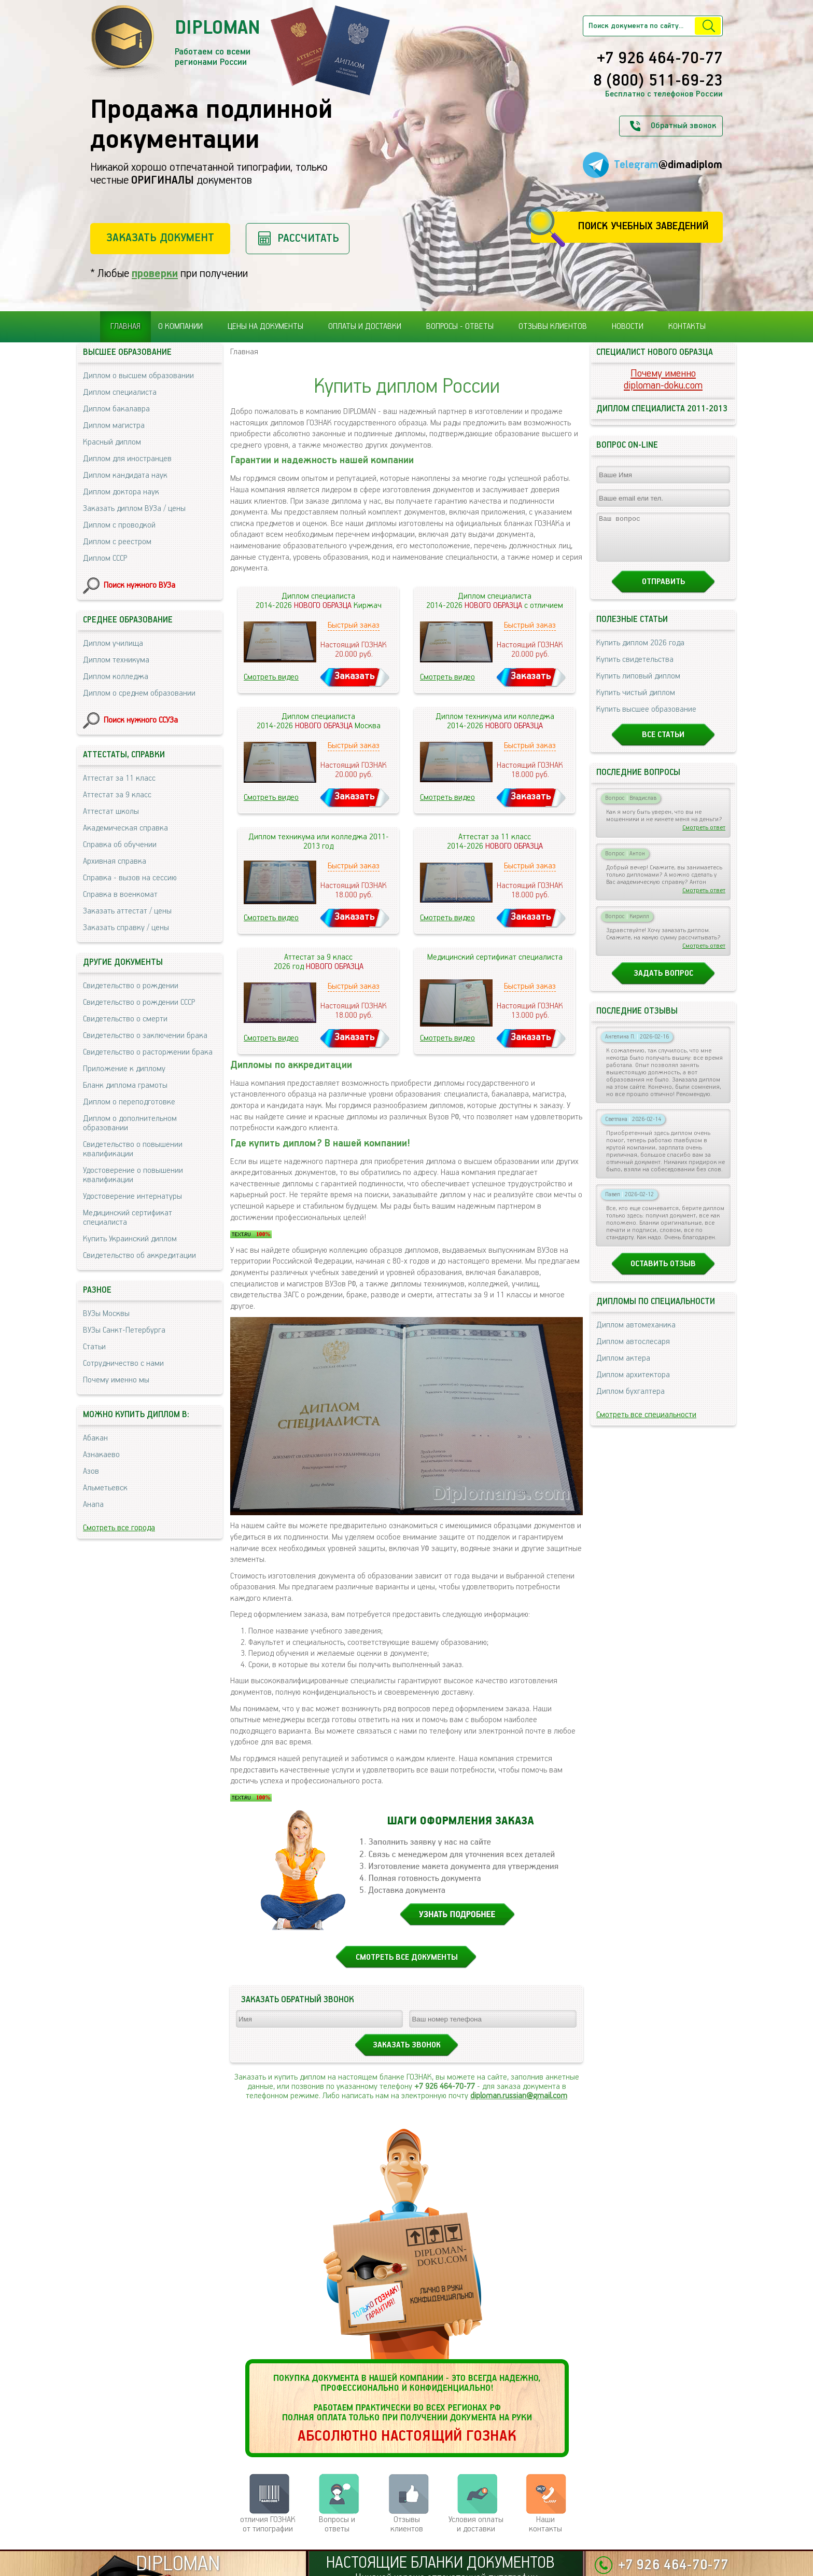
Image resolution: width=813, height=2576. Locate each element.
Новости (627, 326)
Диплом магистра (114, 426)
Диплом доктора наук (121, 492)
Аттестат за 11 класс (119, 778)
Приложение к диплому (124, 1069)
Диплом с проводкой (119, 525)
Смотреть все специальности (646, 1424)
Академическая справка (125, 828)
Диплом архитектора (633, 1384)
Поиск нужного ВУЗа (139, 585)
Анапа (93, 1504)
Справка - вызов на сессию (130, 878)
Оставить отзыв (663, 1273)
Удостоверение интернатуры (132, 1196)
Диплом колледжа (115, 677)
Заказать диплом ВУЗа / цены (134, 509)
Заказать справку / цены (126, 928)
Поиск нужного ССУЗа (141, 720)
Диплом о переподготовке (129, 1102)
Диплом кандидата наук (125, 475)
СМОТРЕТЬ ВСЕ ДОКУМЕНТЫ (407, 1957)
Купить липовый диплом (638, 685)
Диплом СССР (105, 558)
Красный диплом (112, 442)
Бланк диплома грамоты (125, 1085)
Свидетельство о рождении (130, 986)
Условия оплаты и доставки (475, 2524)
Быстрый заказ (354, 625)
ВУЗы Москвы (106, 1314)
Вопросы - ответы (460, 326)
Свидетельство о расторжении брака (148, 1052)
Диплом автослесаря (633, 1351)
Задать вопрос (663, 983)
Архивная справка (114, 861)
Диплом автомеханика (636, 1334)
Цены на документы (265, 326)
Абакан (95, 1438)
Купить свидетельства (635, 669)
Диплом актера (623, 1368)
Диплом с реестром (117, 542)
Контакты (687, 326)
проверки (155, 273)
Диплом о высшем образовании (138, 376)
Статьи (94, 1347)
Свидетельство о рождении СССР (139, 1002)
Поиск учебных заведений (643, 226)
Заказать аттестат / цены (127, 911)
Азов (91, 1471)
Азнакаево (101, 1455)
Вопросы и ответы (337, 2524)
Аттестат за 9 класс (117, 795)
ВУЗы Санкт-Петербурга (124, 1330)
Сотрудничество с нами (123, 1363)
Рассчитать (308, 238)
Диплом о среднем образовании (139, 693)
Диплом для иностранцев (127, 459)
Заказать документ (160, 237)
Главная (125, 326)
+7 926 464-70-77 (660, 59)
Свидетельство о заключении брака (145, 1036)
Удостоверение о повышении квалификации (133, 1175)
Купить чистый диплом (635, 702)
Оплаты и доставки (364, 326)
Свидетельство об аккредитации (139, 1256)
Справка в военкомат (120, 894)
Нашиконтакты (545, 2524)
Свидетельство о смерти (125, 1019)
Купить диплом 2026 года (640, 652)
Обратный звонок (683, 126)
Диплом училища (113, 643)
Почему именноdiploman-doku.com (663, 380)
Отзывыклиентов (406, 2524)
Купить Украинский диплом (130, 1239)
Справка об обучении (120, 845)
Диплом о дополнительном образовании (130, 1123)
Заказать (354, 676)
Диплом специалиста (120, 392)
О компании (180, 326)
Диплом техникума (116, 660)
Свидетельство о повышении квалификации (133, 1149)
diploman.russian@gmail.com (518, 2096)
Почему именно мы (116, 1380)
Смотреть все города (119, 1528)
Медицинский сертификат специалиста (127, 1217)
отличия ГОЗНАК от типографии (268, 2524)
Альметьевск (105, 1488)
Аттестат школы (111, 811)
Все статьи (663, 744)
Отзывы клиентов (552, 326)
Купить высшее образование (646, 719)
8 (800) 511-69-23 (658, 81)
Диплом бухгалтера (630, 1401)
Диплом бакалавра (116, 409)
